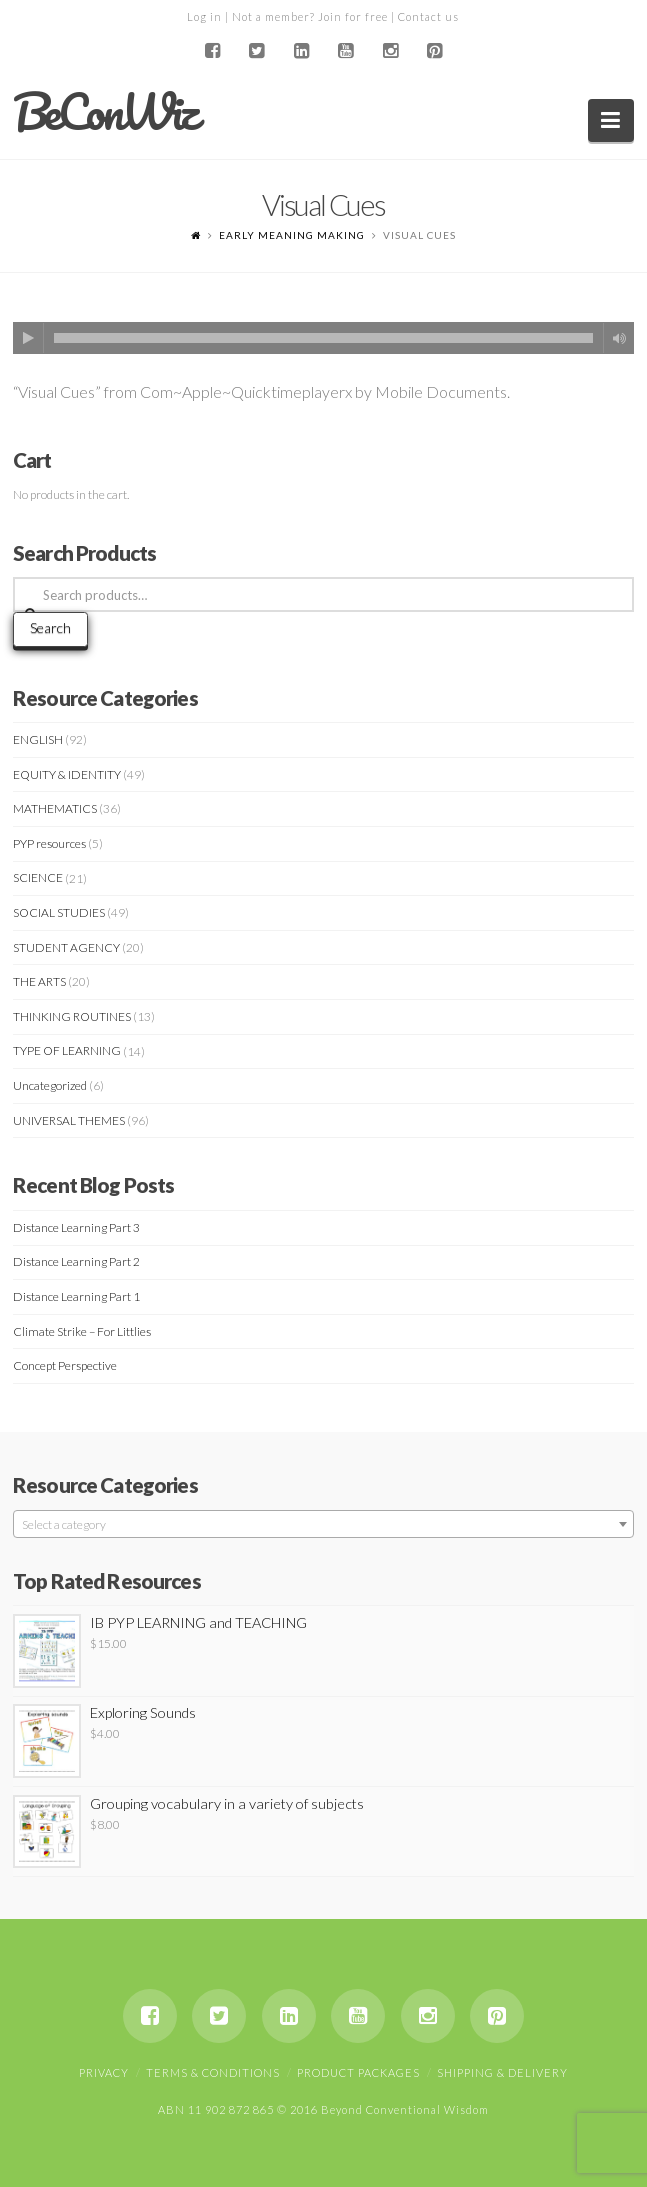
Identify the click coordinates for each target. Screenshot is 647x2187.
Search (50, 627)
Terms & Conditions (213, 2072)
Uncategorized (50, 1085)
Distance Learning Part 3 (76, 1227)
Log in (204, 16)
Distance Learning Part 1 (76, 1296)
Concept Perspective (65, 1365)
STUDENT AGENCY (66, 947)
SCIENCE (38, 877)
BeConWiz (104, 112)
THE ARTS (39, 981)
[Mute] (619, 338)
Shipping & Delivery (502, 2072)
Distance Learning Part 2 (76, 1261)
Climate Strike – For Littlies (82, 1331)
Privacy (104, 2072)
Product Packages (358, 2072)
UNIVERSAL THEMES (69, 1120)
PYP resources (49, 843)
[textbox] (323, 1525)
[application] (323, 338)
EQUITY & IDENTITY (67, 774)
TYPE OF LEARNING (67, 1050)
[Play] (29, 338)
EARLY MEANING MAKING (292, 235)
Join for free (353, 16)
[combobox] (323, 1524)
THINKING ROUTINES (72, 1016)
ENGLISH (38, 739)
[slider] (323, 338)
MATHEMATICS (55, 808)
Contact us (428, 16)
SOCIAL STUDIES (59, 912)
